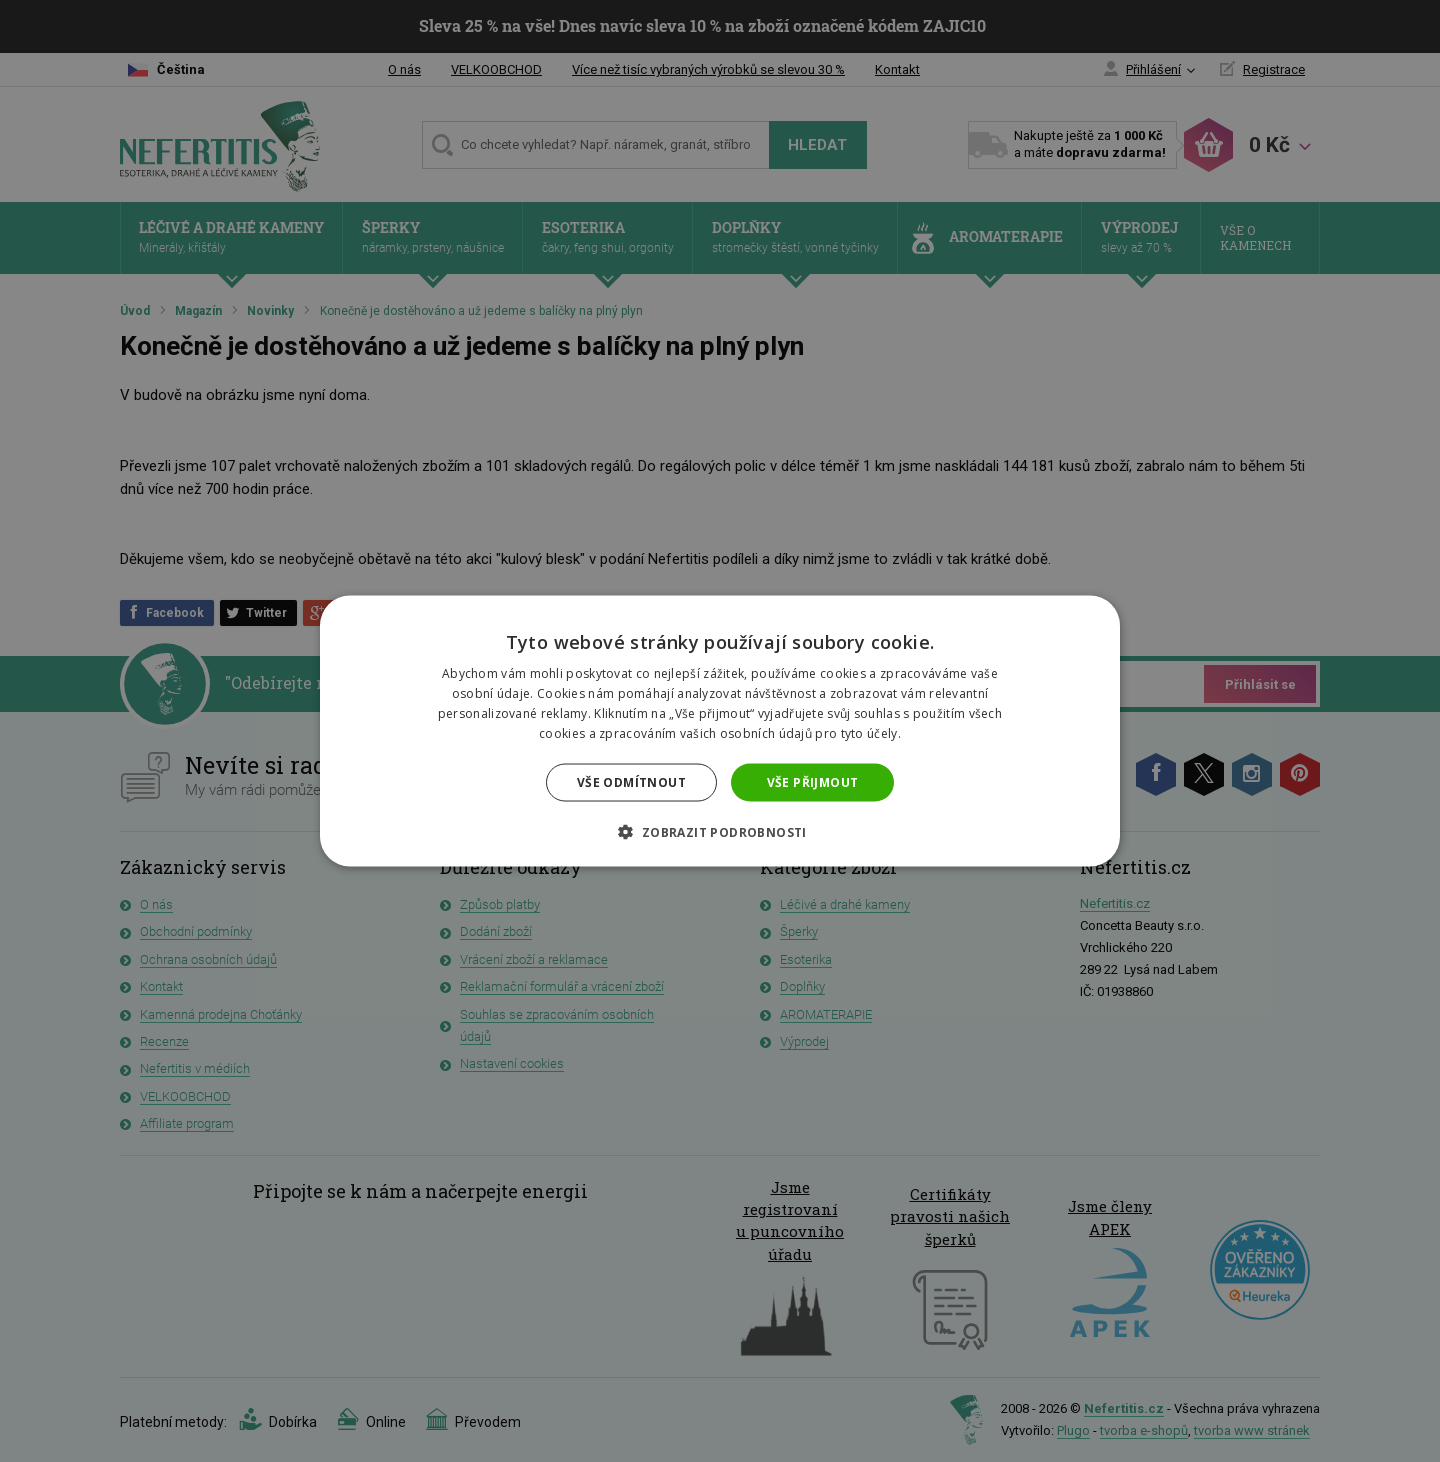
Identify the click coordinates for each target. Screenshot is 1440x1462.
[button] (719, 831)
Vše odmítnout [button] (631, 781)
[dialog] (720, 731)
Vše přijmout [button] (813, 781)
